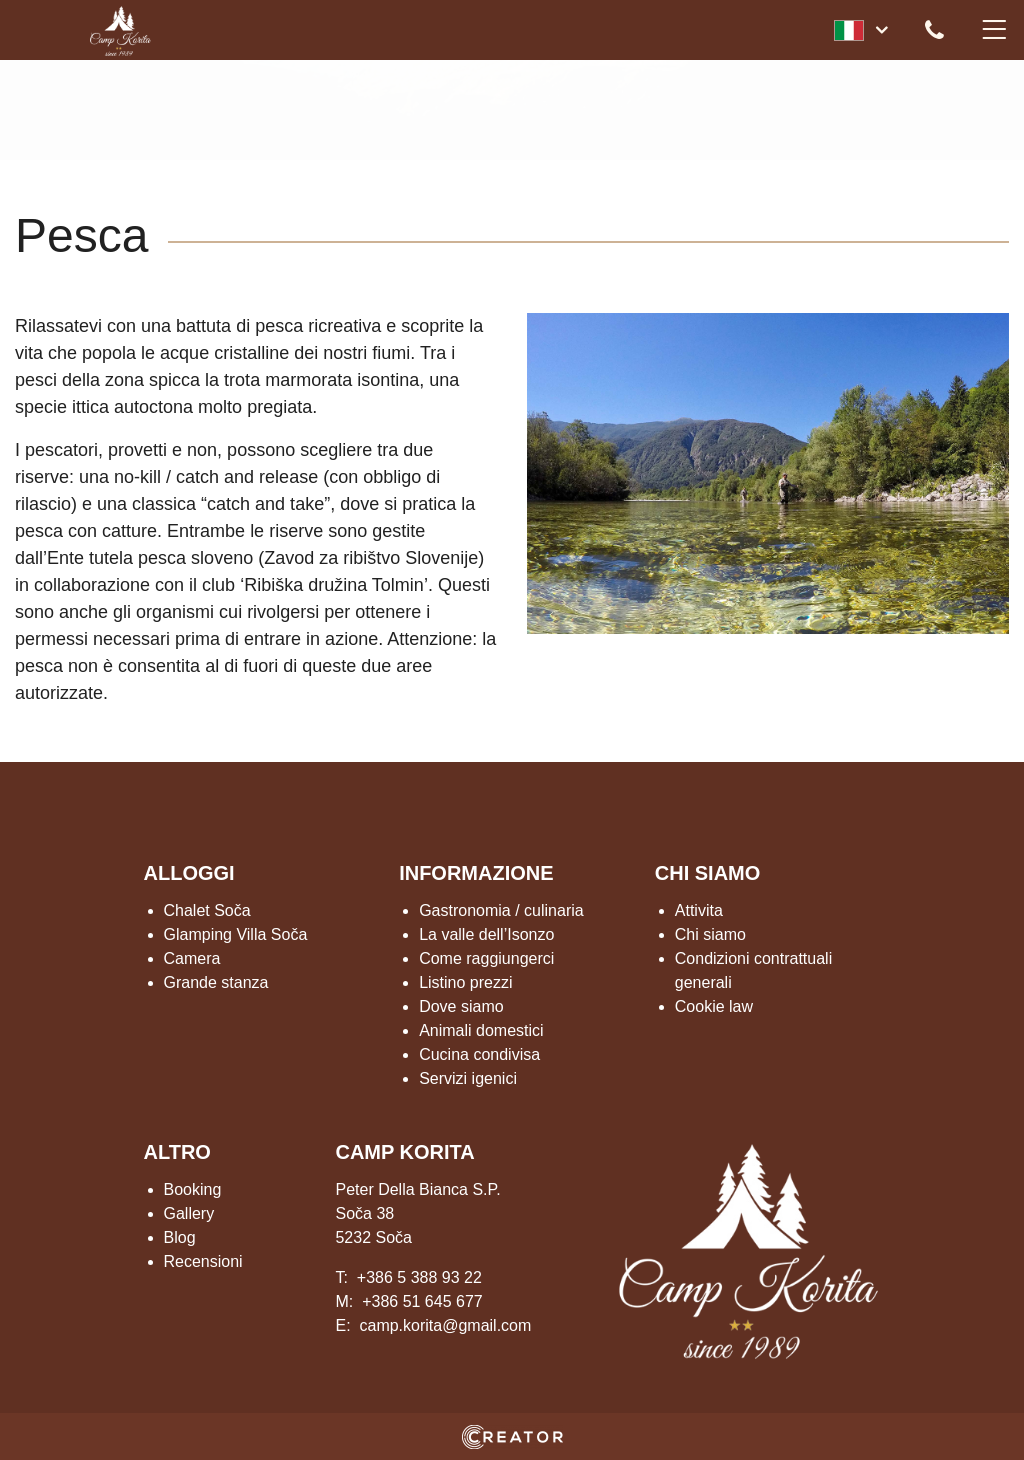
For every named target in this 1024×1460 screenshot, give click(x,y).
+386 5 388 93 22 (419, 1277)
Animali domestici (481, 1030)
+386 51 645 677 (422, 1301)
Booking (193, 1189)
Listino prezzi (465, 982)
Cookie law (714, 1006)
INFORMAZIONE (476, 873)
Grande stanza (216, 982)
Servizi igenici (468, 1078)
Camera (192, 958)
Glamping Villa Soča (236, 934)
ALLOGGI (189, 873)
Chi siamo (710, 934)
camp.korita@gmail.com (445, 1325)
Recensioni (203, 1261)
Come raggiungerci (486, 958)
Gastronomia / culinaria (501, 910)
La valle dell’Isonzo (486, 934)
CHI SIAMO (708, 873)
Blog (180, 1237)
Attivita (699, 910)
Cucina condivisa (479, 1054)
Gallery (189, 1213)
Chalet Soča (207, 910)
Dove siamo (461, 1006)
